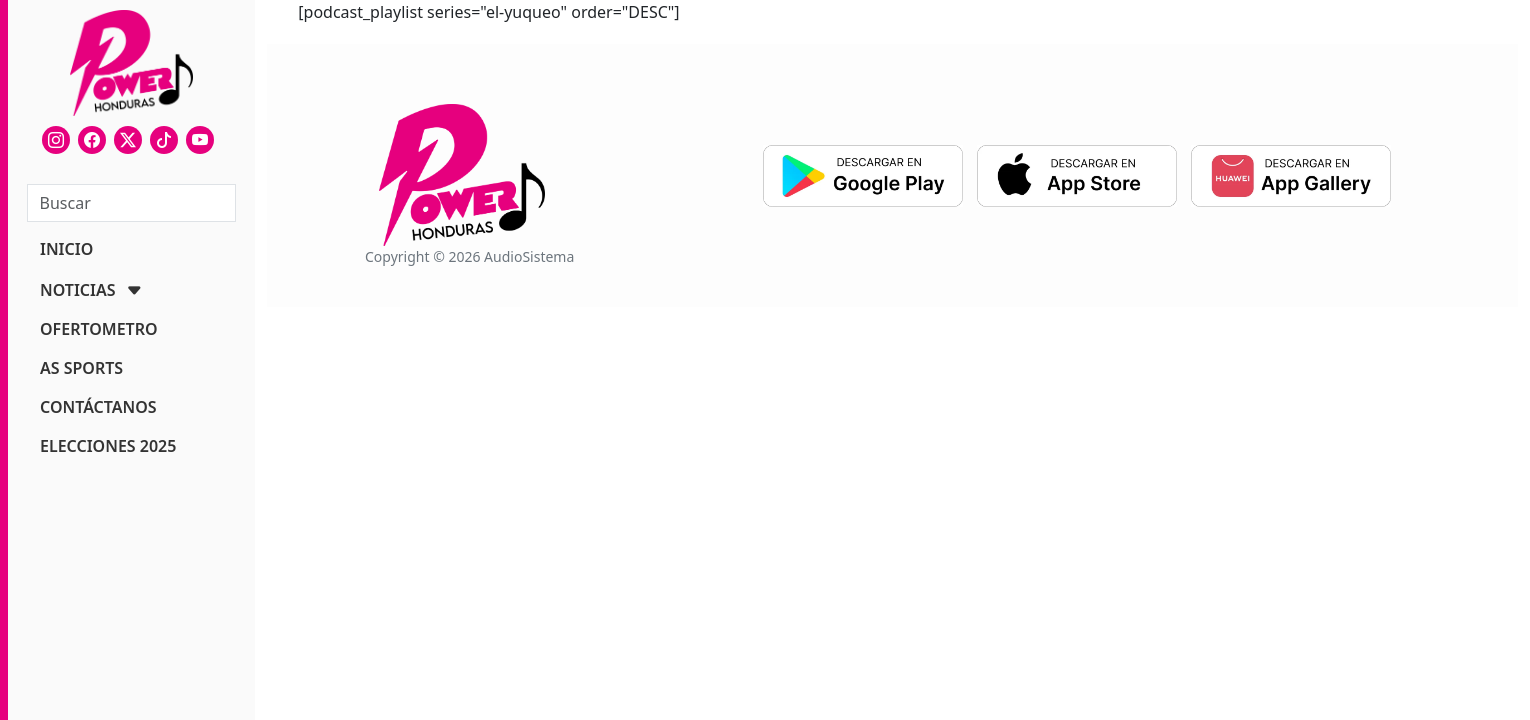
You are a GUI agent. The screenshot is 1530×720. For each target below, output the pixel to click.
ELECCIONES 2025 (108, 446)
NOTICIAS (78, 290)
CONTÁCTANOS (98, 407)
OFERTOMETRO (99, 329)
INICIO (66, 249)
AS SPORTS (81, 368)
